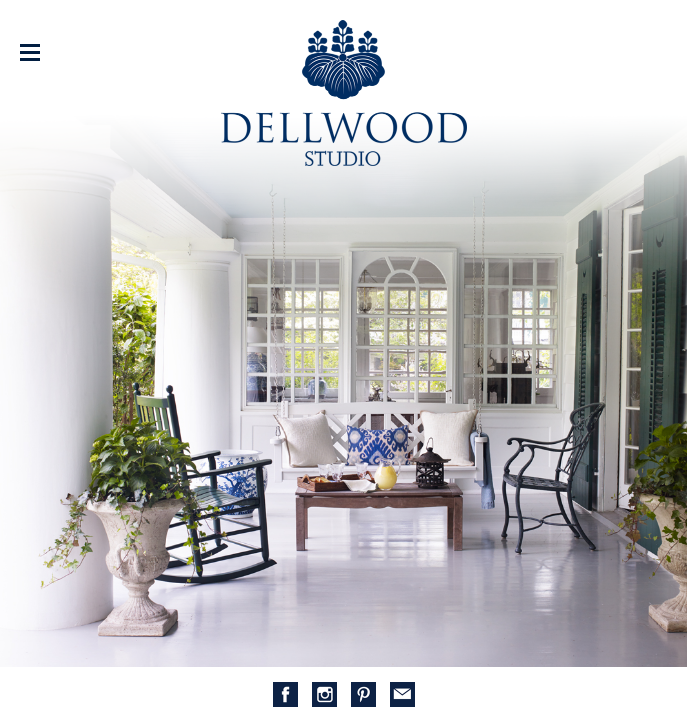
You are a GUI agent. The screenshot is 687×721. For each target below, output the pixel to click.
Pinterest (363, 694)
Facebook (285, 694)
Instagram (324, 694)
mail (402, 694)
